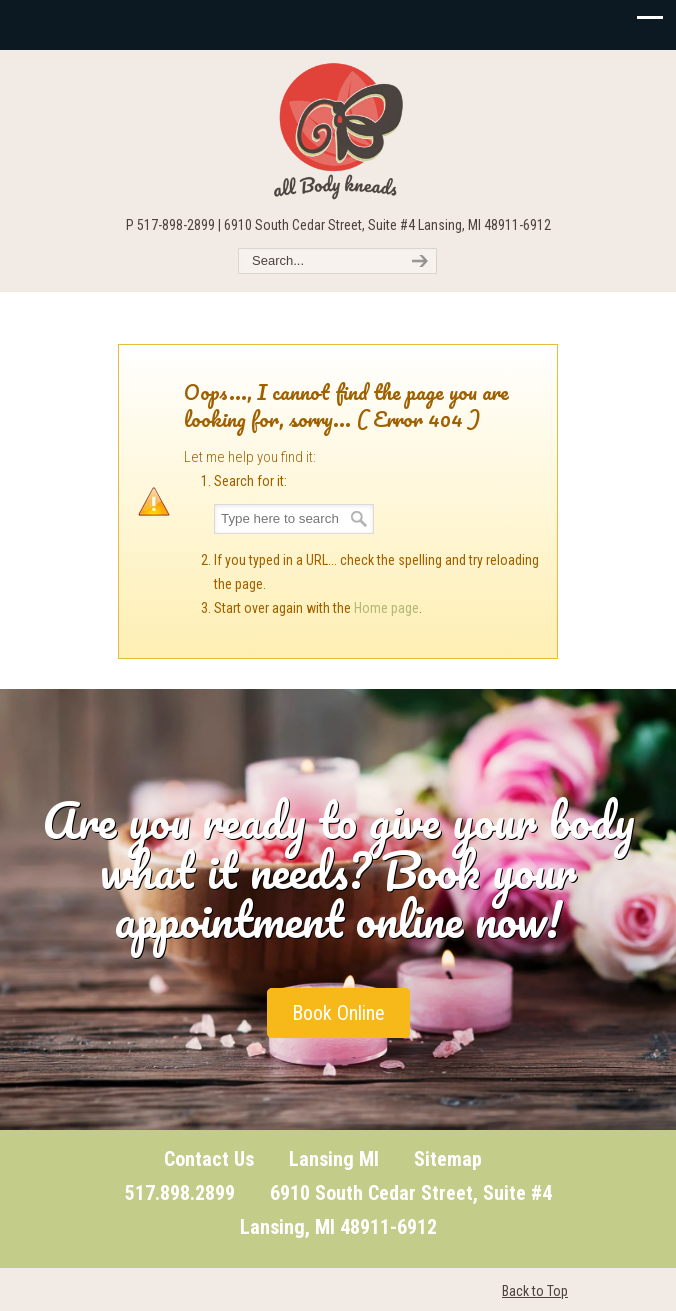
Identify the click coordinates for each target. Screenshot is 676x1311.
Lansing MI (334, 1159)
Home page (386, 608)
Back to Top (535, 1291)
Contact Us (209, 1159)
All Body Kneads (338, 131)
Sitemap (448, 1159)
